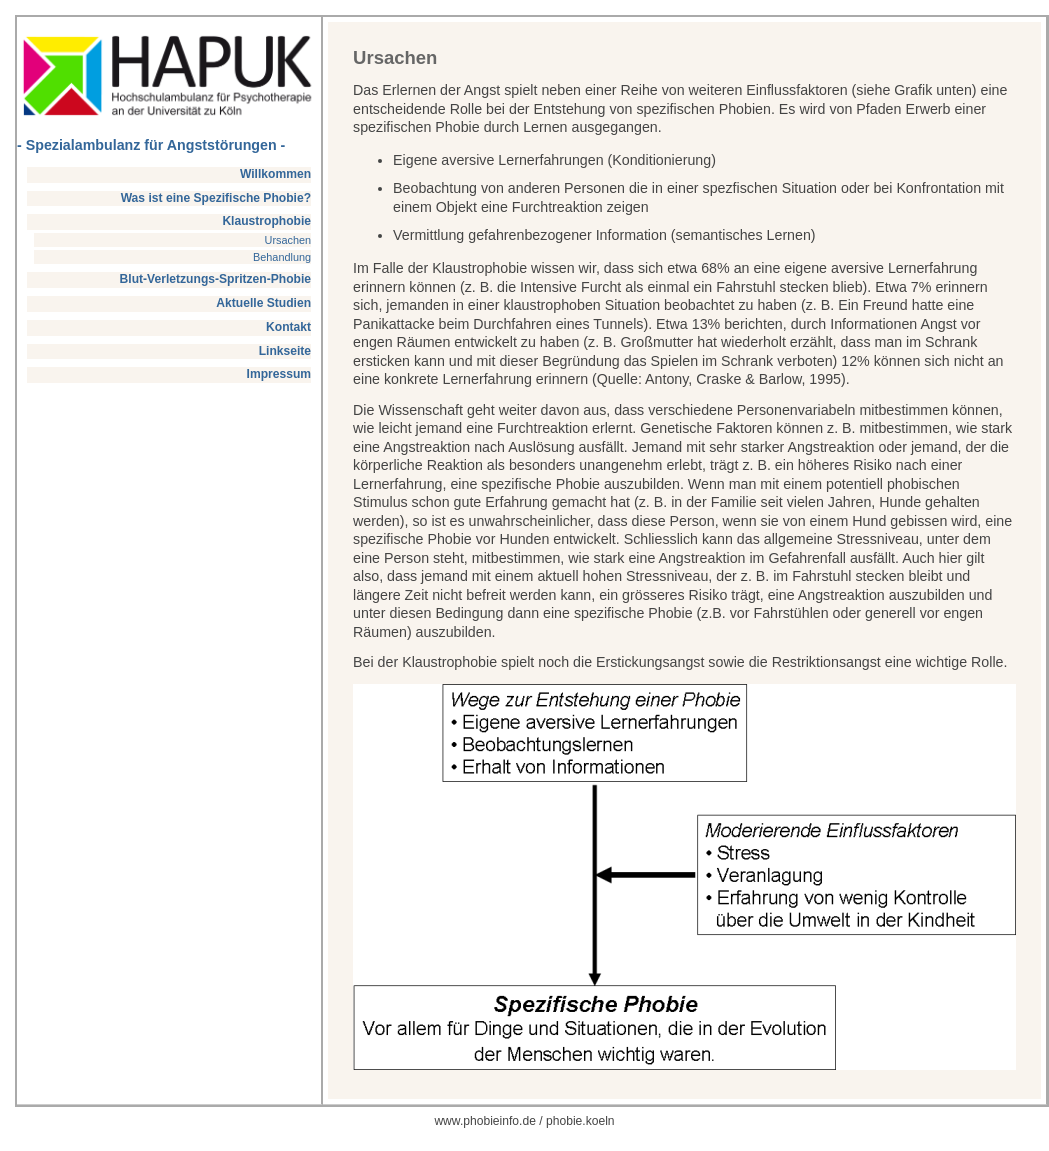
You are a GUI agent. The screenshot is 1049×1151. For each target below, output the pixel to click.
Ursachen (288, 240)
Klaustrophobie (266, 221)
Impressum (279, 374)
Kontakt (288, 327)
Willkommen (275, 174)
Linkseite (285, 351)
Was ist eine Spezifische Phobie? (216, 198)
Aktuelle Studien (263, 303)
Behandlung (282, 257)
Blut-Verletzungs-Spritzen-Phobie (216, 279)
